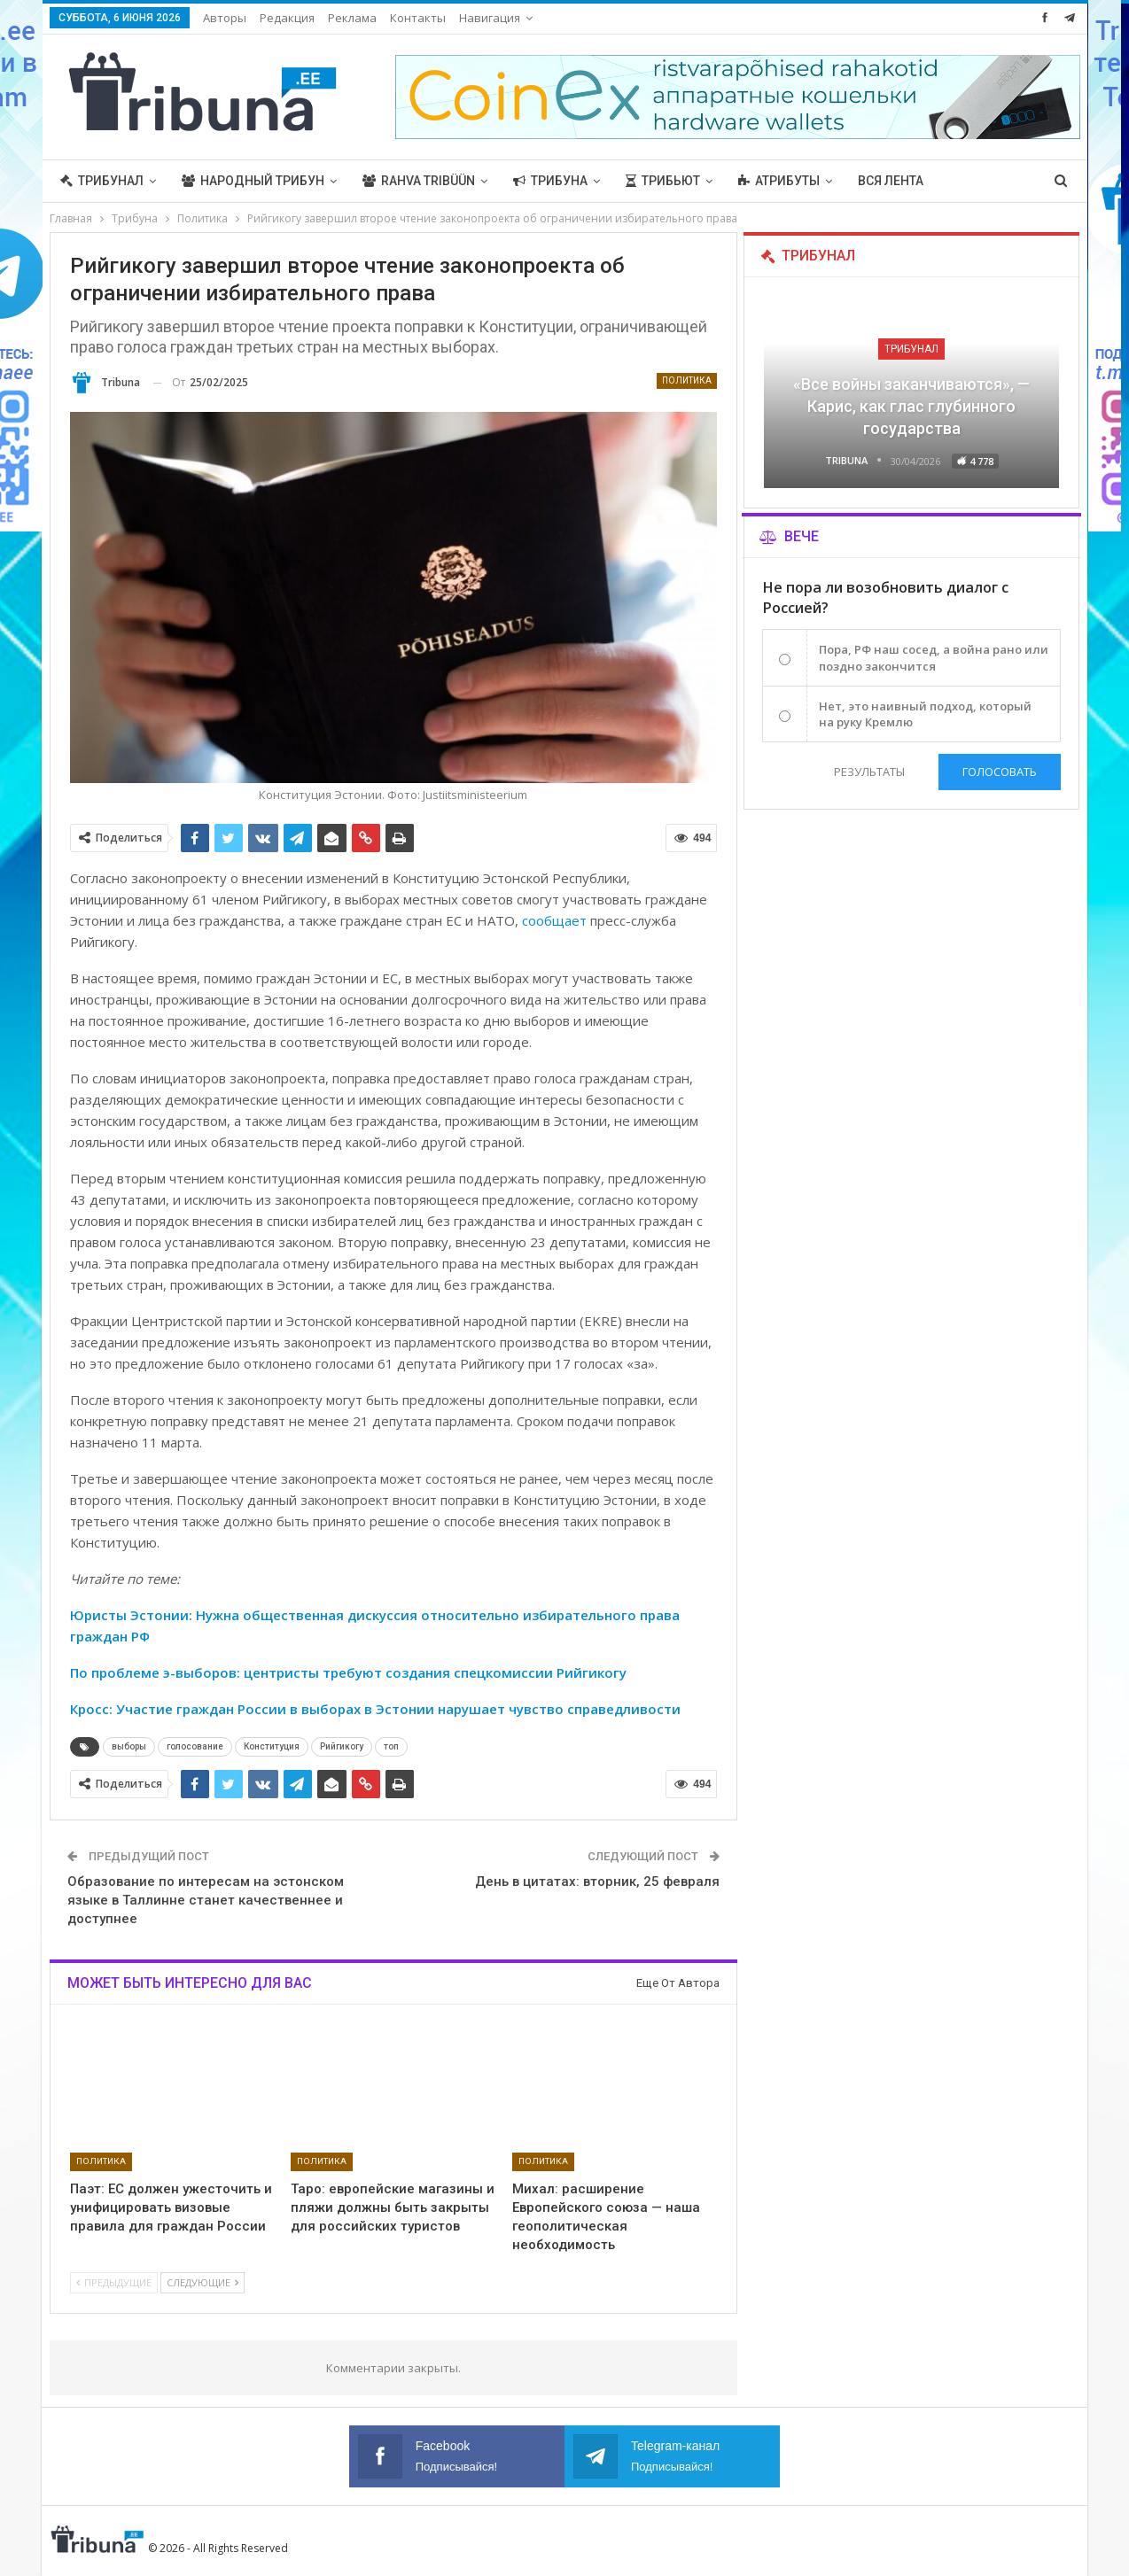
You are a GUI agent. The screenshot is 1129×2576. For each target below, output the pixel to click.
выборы (129, 1746)
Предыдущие (114, 2282)
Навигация (489, 18)
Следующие (202, 2282)
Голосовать (999, 772)
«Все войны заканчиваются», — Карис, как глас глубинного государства (911, 406)
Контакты (418, 18)
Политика (687, 380)
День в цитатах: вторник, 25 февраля (597, 1881)
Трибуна (550, 181)
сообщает (554, 920)
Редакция (287, 18)
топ (391, 1746)
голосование (195, 1746)
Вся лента (890, 181)
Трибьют (663, 181)
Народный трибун (253, 181)
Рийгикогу (341, 1746)
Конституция (272, 1746)
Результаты (868, 772)
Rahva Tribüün (418, 181)
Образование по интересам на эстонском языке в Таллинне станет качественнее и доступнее (205, 1900)
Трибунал (102, 181)
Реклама (352, 18)
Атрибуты (779, 181)
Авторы (224, 18)
